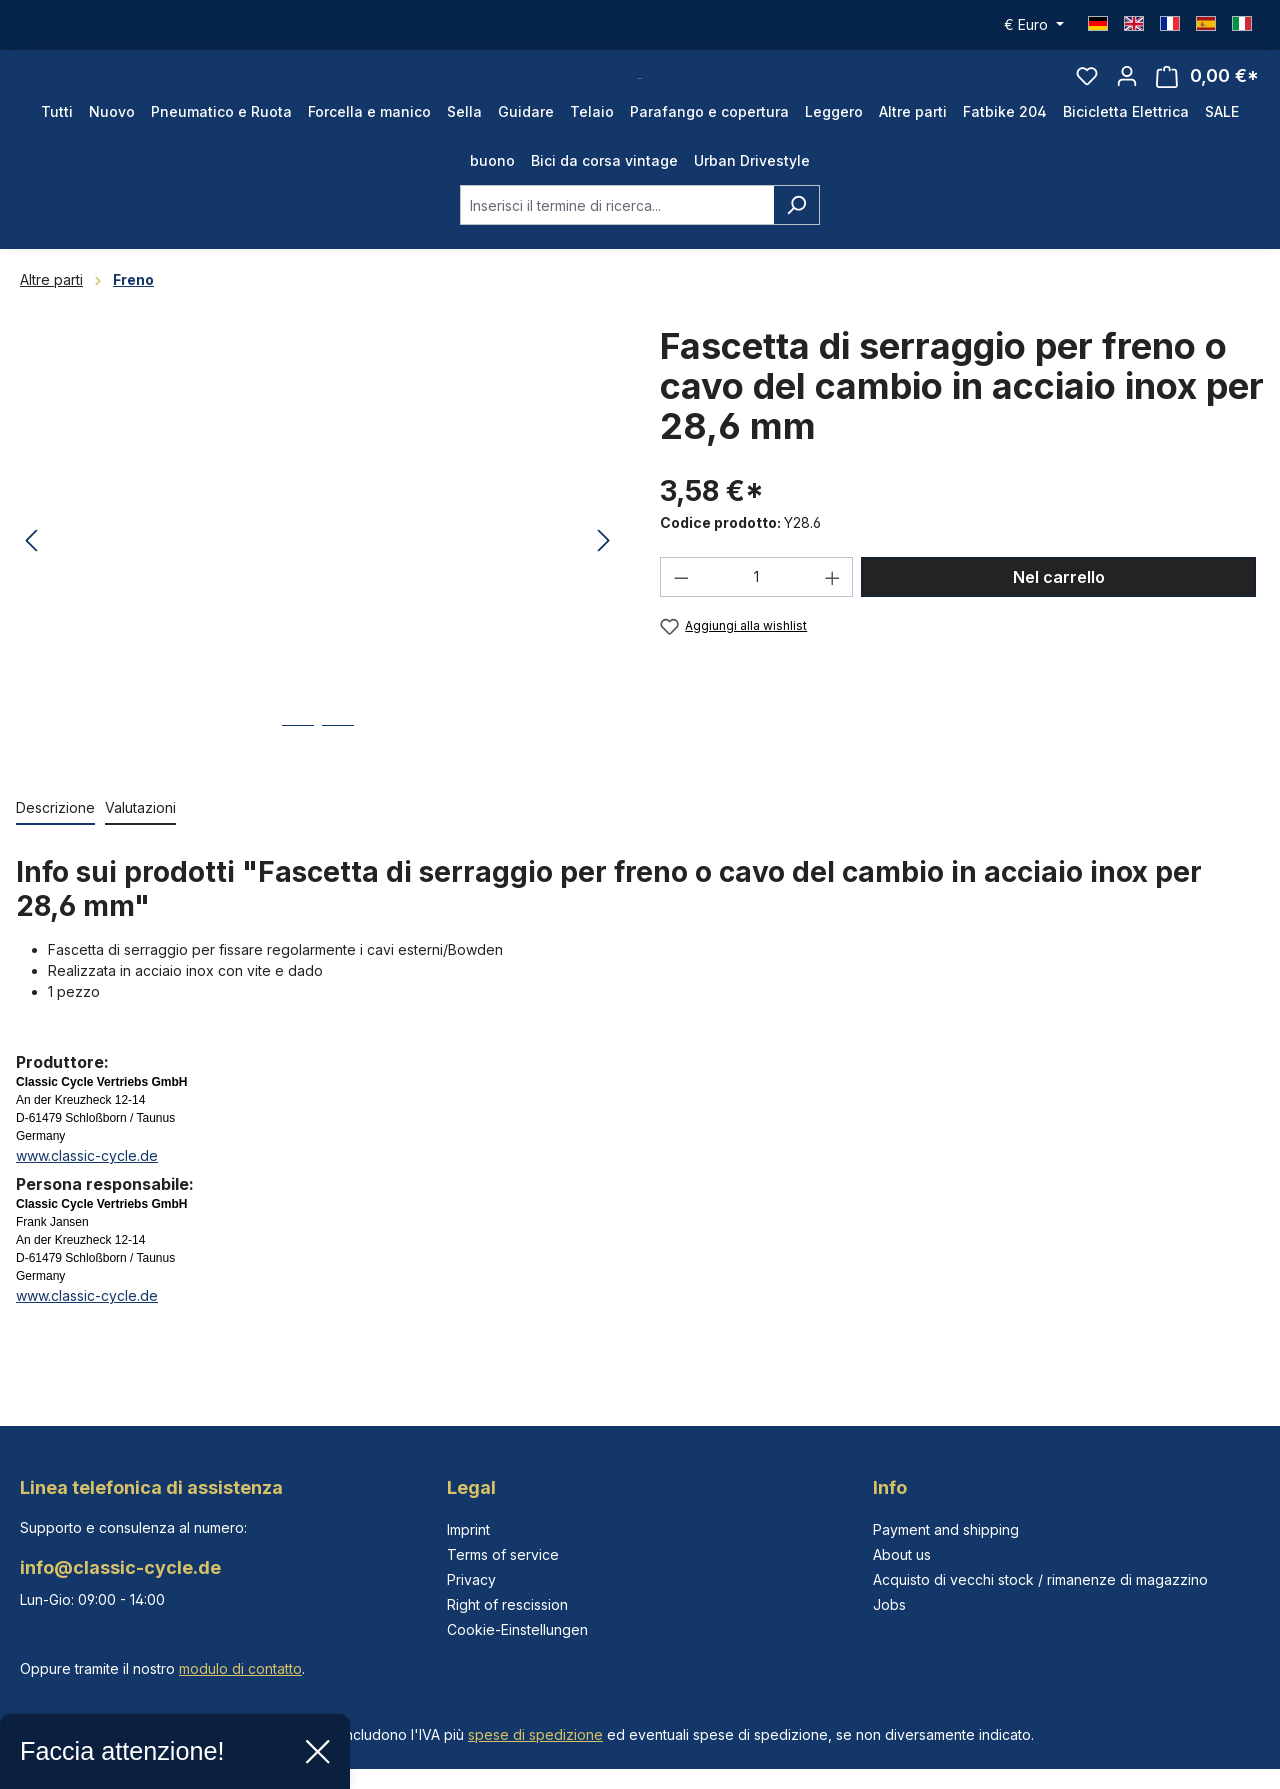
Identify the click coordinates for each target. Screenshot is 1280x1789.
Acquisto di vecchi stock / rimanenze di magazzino (1040, 1579)
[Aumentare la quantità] (833, 617)
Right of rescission (507, 1604)
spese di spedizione (535, 1734)
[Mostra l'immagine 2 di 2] (338, 780)
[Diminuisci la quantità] (681, 617)
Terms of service (503, 1554)
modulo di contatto (240, 1668)
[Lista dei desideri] (1087, 96)
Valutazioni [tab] (140, 847)
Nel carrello (1059, 617)
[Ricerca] (796, 245)
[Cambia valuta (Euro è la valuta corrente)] (1034, 25)
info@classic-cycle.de (120, 1567)
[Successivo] (604, 581)
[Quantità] (757, 617)
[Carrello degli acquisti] (1207, 96)
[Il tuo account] (1127, 96)
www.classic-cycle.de (87, 1195)
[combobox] (617, 245)
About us (902, 1554)
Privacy (471, 1579)
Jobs (889, 1604)
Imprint (468, 1529)
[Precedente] (31, 581)
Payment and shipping (946, 1529)
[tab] (55, 848)
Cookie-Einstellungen (517, 1629)
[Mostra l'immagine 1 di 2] (298, 780)
